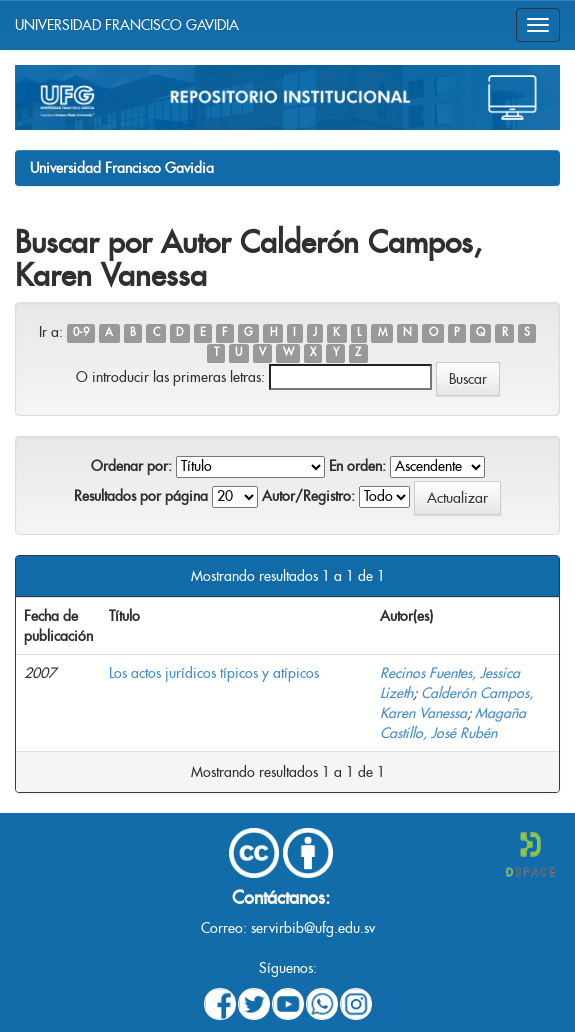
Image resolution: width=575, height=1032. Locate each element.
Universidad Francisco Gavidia (122, 168)
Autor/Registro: (308, 496)
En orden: (357, 466)
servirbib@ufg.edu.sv (313, 928)
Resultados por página (141, 496)
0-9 (81, 333)
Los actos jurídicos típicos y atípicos (214, 673)
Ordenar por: (131, 466)
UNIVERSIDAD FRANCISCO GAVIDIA (127, 25)
